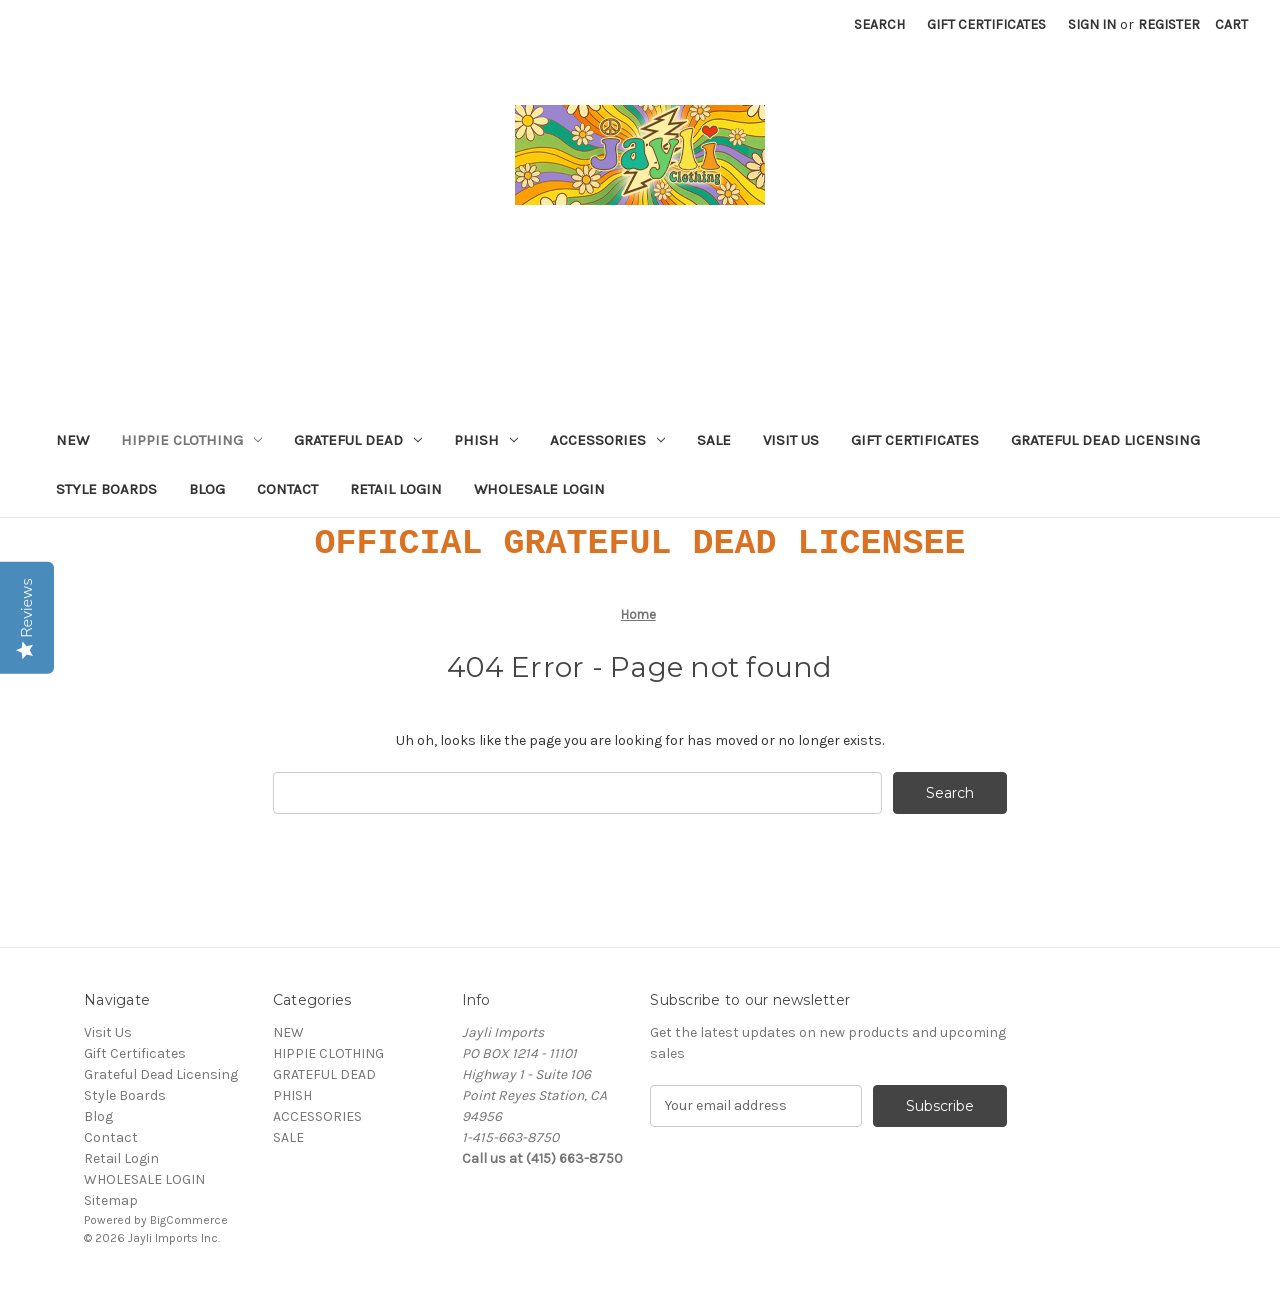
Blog (207, 489)
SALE (714, 440)
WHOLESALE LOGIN (539, 489)
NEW (72, 440)
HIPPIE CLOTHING (191, 440)
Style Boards (106, 489)
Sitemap (111, 1200)
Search (879, 24)
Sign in (1092, 24)
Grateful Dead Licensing (1105, 440)
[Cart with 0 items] (1231, 24)
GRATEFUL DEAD (358, 440)
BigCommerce (189, 1220)
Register (1169, 24)
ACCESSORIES (607, 440)
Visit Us (791, 440)
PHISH (486, 440)
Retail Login (396, 489)
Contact (287, 489)
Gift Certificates (986, 24)
